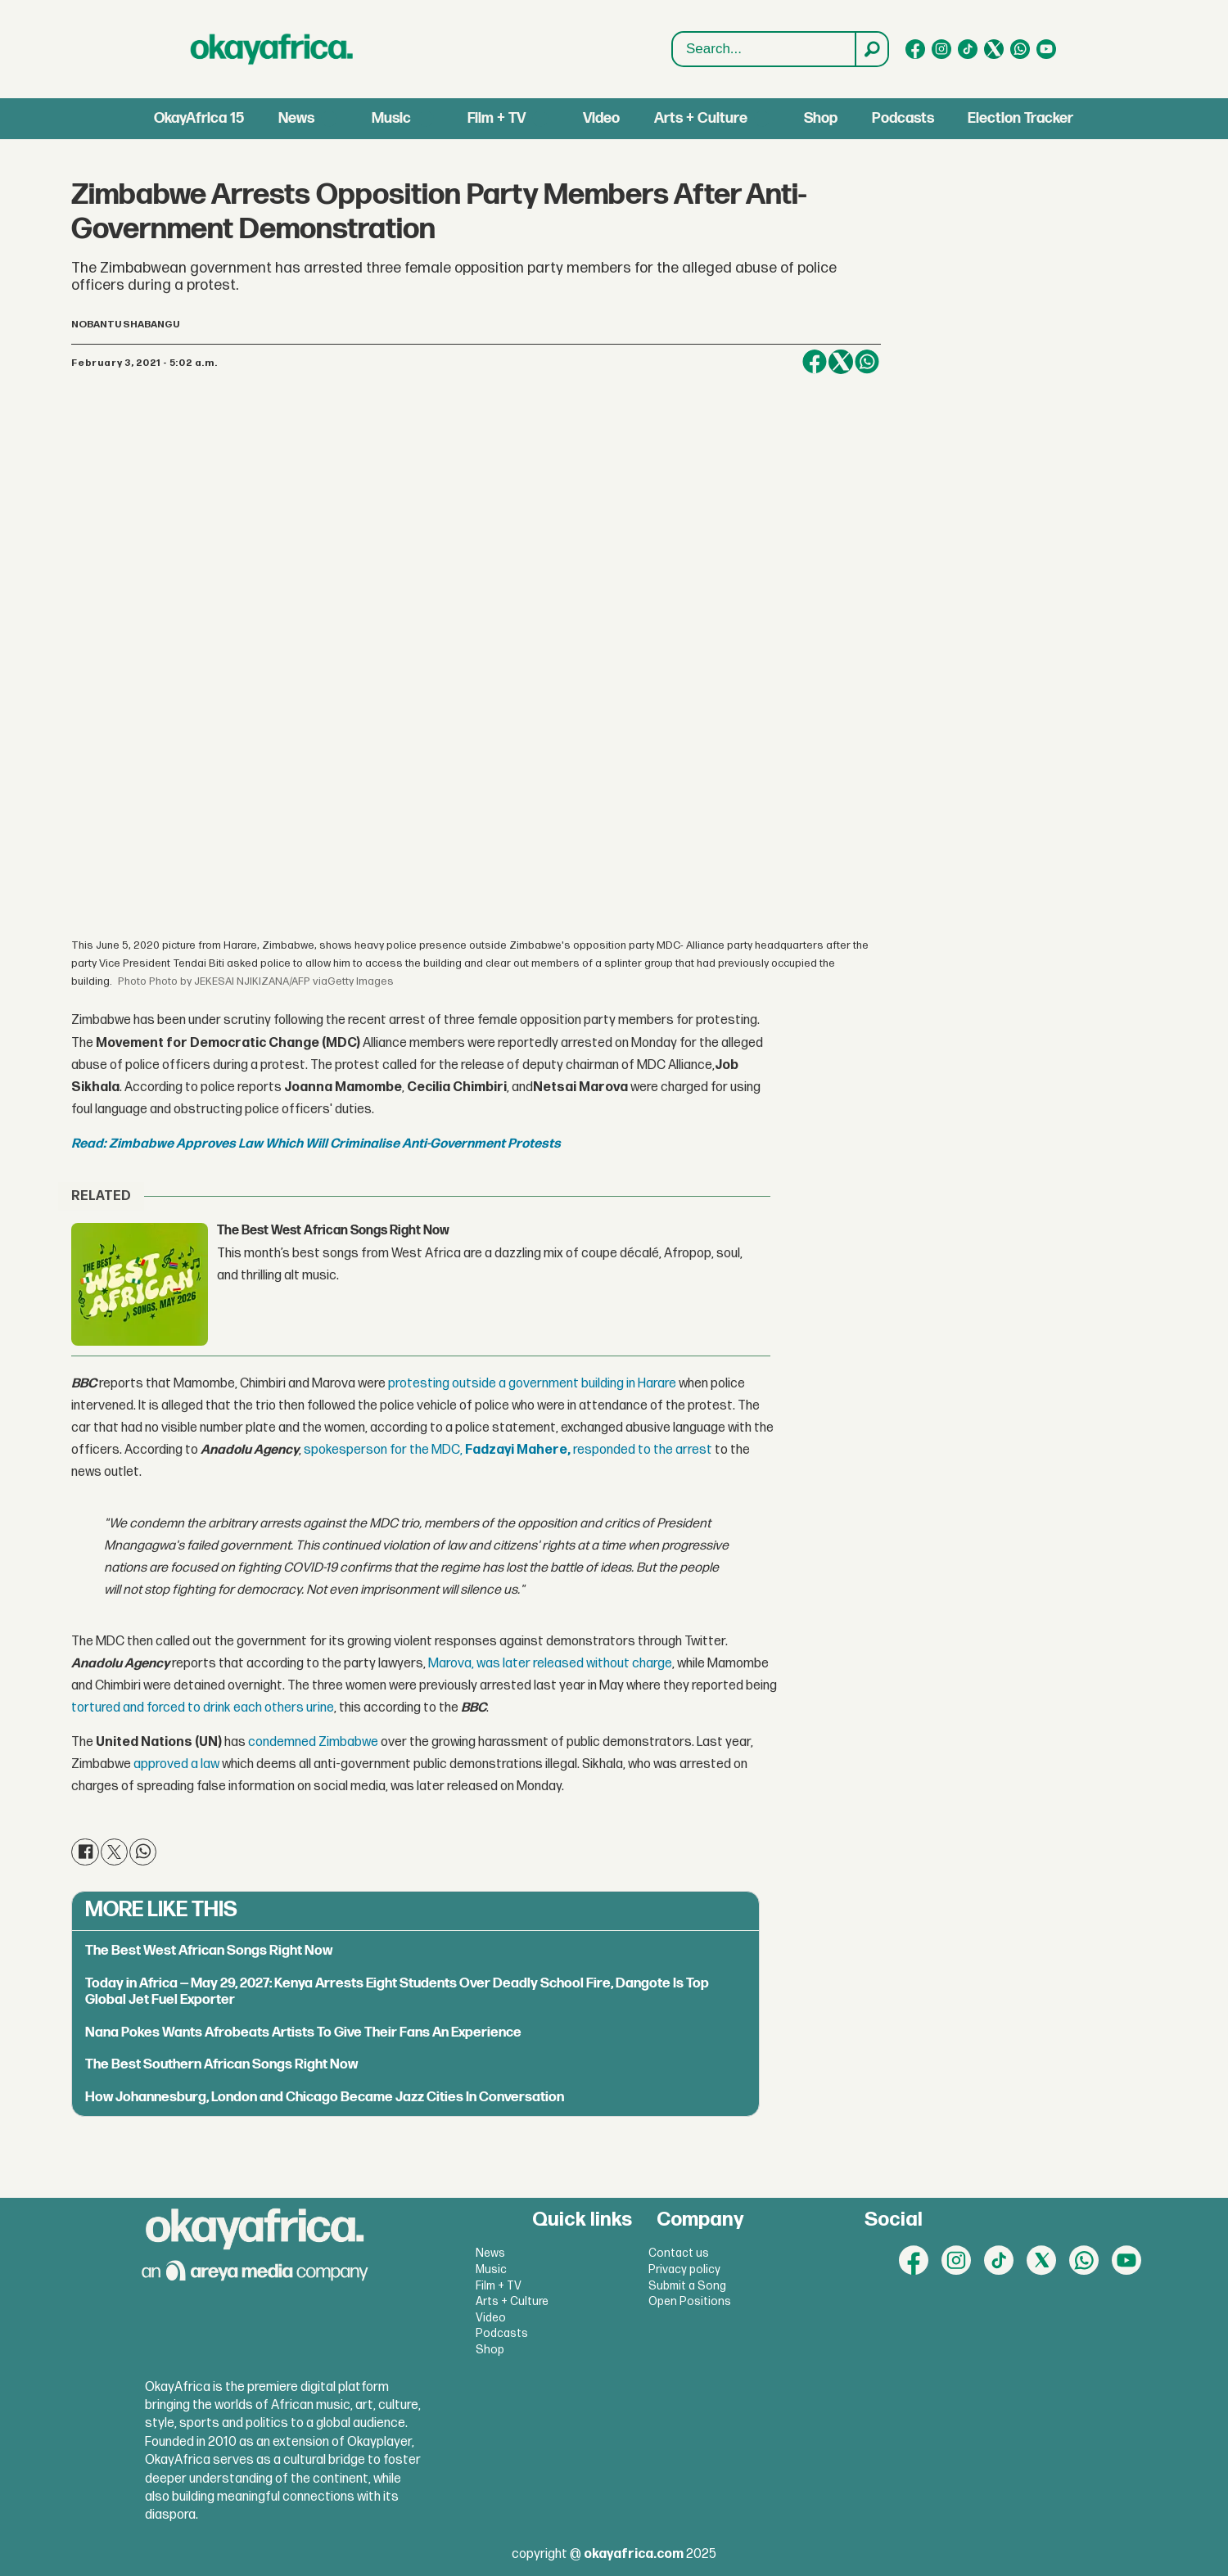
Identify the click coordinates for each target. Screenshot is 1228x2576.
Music (391, 118)
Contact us (678, 2253)
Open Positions (689, 2301)
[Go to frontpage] (272, 49)
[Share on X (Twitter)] (840, 362)
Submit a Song (687, 2286)
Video (601, 118)
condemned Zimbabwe (313, 1742)
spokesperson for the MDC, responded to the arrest (508, 1450)
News (296, 118)
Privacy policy (684, 2269)
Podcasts (903, 118)
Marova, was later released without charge (550, 1663)
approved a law (176, 1764)
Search (672, 49)
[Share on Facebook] (814, 362)
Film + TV (496, 118)
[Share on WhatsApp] (867, 362)
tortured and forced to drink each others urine (202, 1708)
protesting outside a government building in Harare (532, 1384)
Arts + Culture (700, 118)
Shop (820, 118)
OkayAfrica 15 (199, 118)
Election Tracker (1020, 118)
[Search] (871, 49)
